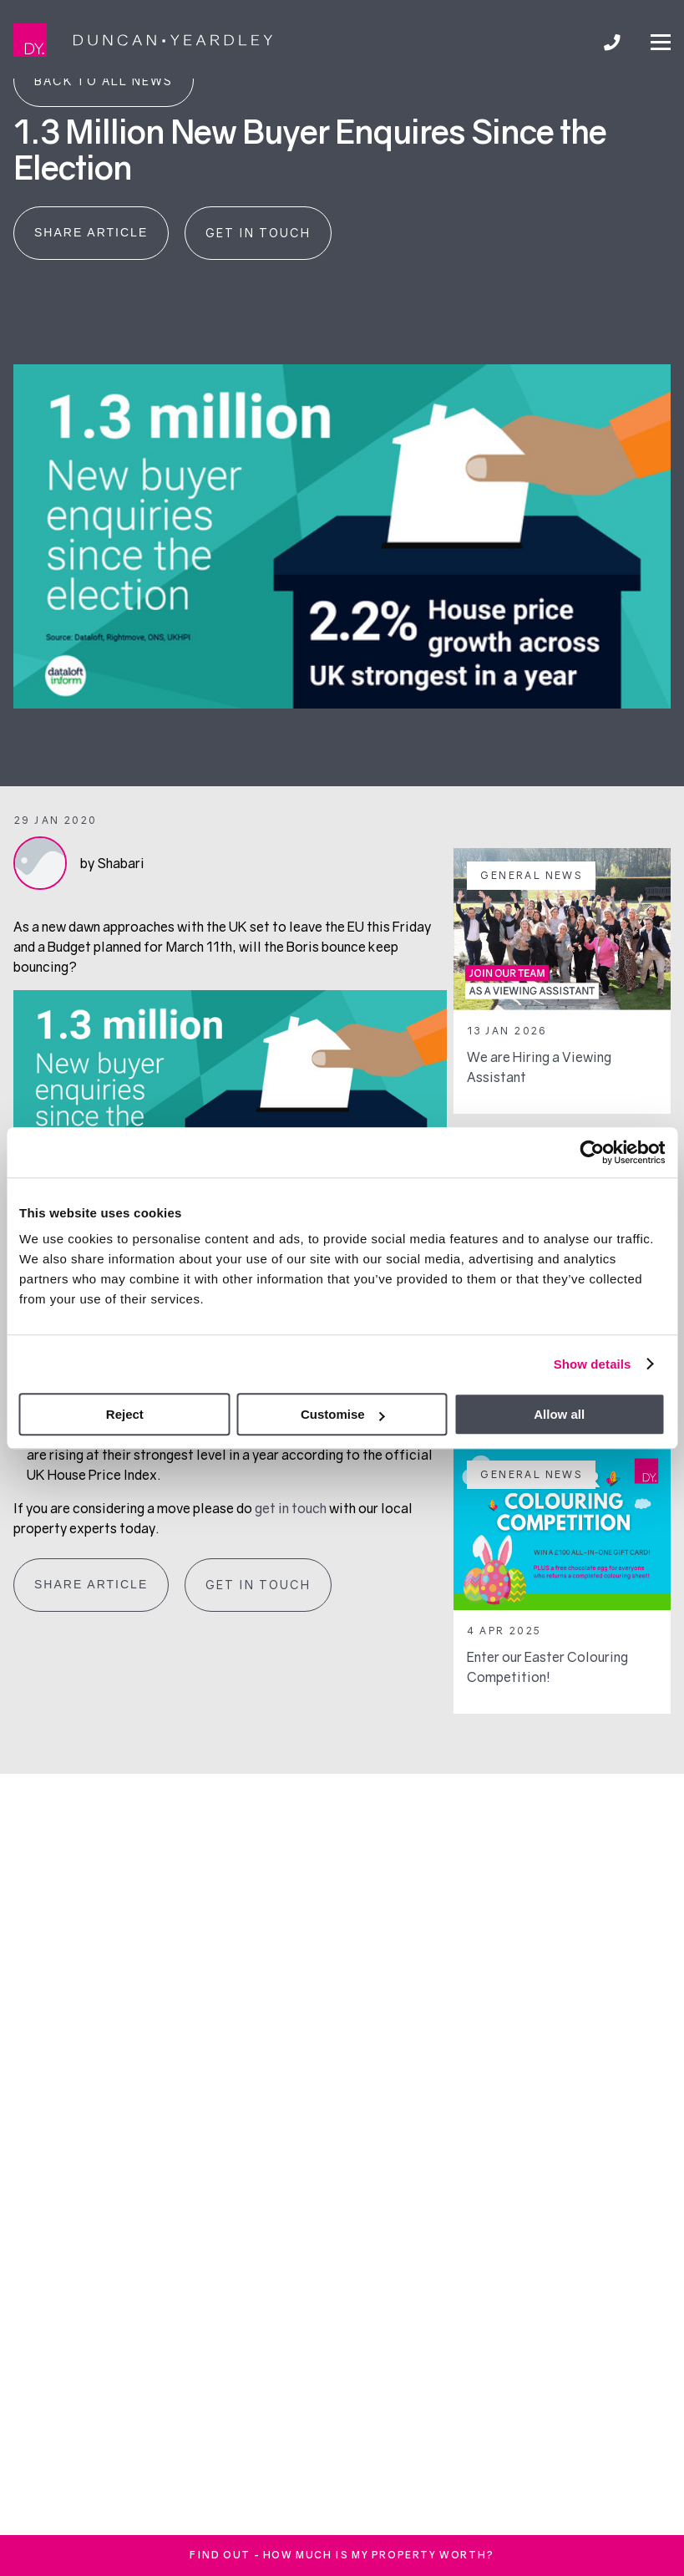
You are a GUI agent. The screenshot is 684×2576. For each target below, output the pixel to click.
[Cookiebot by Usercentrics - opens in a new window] (592, 1152)
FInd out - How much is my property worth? (342, 2554)
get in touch (291, 1508)
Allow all (559, 1414)
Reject (125, 1414)
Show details (592, 1364)
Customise (343, 1414)
